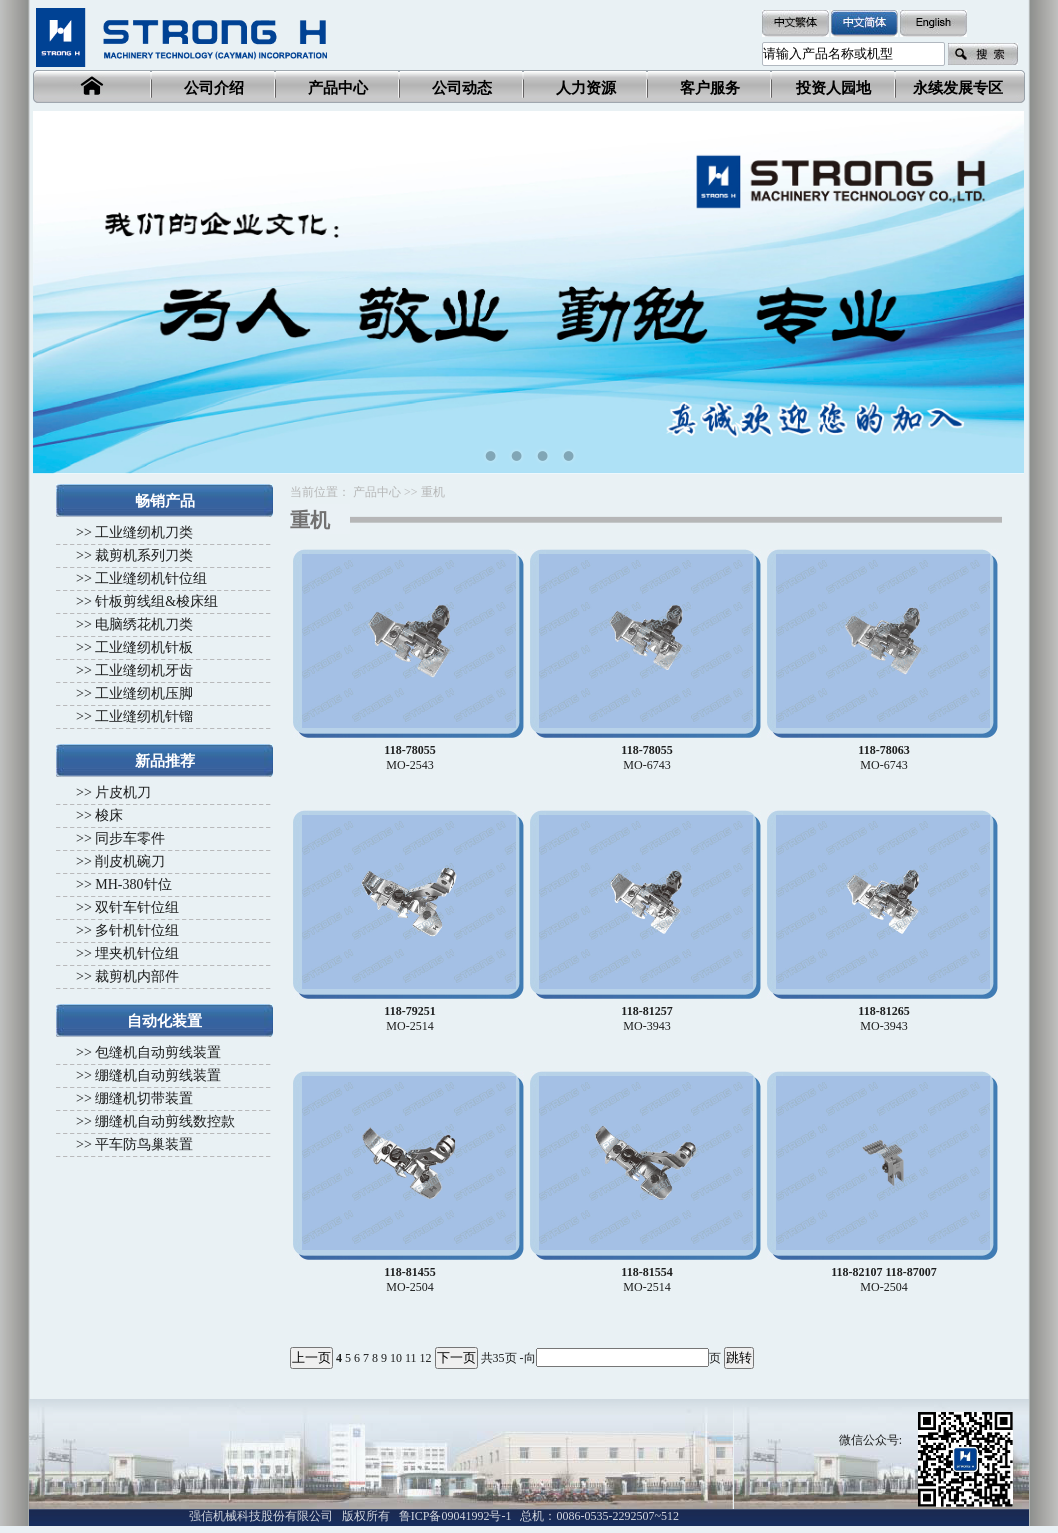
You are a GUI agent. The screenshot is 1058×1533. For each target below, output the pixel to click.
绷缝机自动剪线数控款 (165, 1121)
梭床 (109, 815)
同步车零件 (130, 838)
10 (396, 1358)
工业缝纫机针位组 (151, 578)
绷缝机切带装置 (144, 1098)
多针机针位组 (137, 930)
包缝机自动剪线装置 (158, 1052)
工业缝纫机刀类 (144, 532)
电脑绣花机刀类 (144, 624)
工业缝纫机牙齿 (144, 670)
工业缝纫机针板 (144, 647)
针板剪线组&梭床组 (156, 601)
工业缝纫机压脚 (144, 693)
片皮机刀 (123, 792)
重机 (433, 492)
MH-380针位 (133, 884)
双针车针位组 (137, 907)
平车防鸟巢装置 (144, 1144)
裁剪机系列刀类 (144, 555)
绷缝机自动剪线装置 (158, 1075)
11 (411, 1358)
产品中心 (377, 492)
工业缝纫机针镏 (144, 716)
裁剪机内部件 (137, 976)
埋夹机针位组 (137, 953)
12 (426, 1358)
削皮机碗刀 (130, 861)
